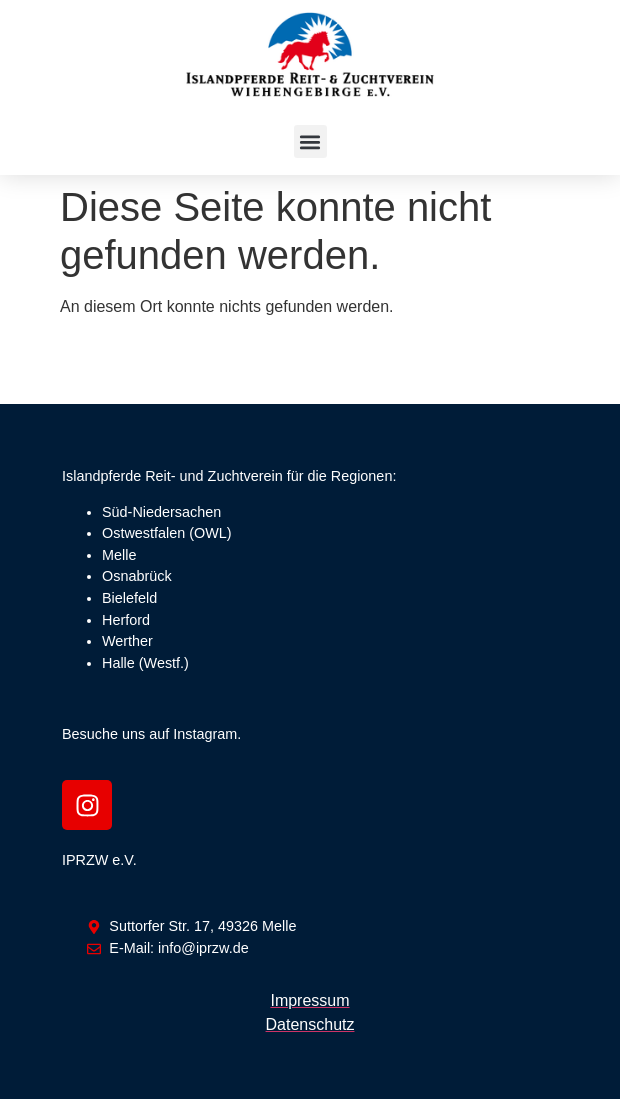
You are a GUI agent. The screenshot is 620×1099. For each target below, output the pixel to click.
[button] (310, 141)
